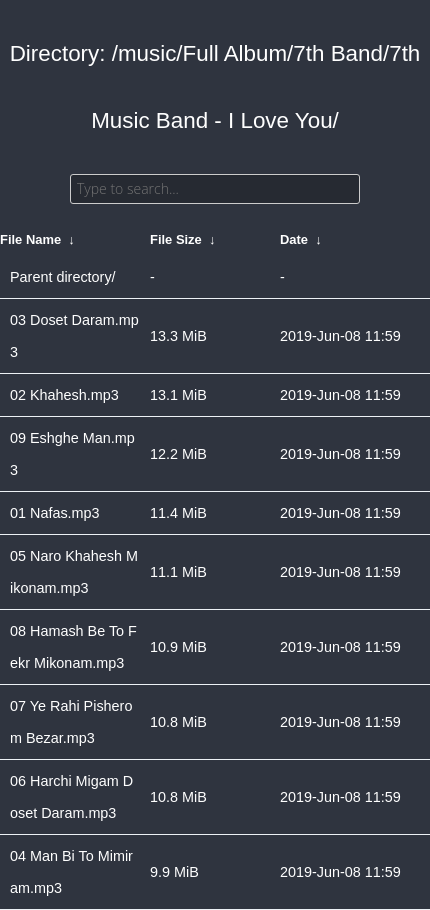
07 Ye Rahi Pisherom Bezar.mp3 (71, 722)
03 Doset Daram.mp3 (74, 336)
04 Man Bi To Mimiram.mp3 (71, 872)
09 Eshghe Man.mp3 (72, 454)
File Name (30, 239)
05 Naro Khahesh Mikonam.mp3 (74, 572)
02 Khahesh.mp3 (64, 395)
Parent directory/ (63, 277)
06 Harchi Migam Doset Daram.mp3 (71, 797)
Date (294, 239)
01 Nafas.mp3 (55, 513)
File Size (176, 239)
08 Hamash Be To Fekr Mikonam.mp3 (73, 647)
